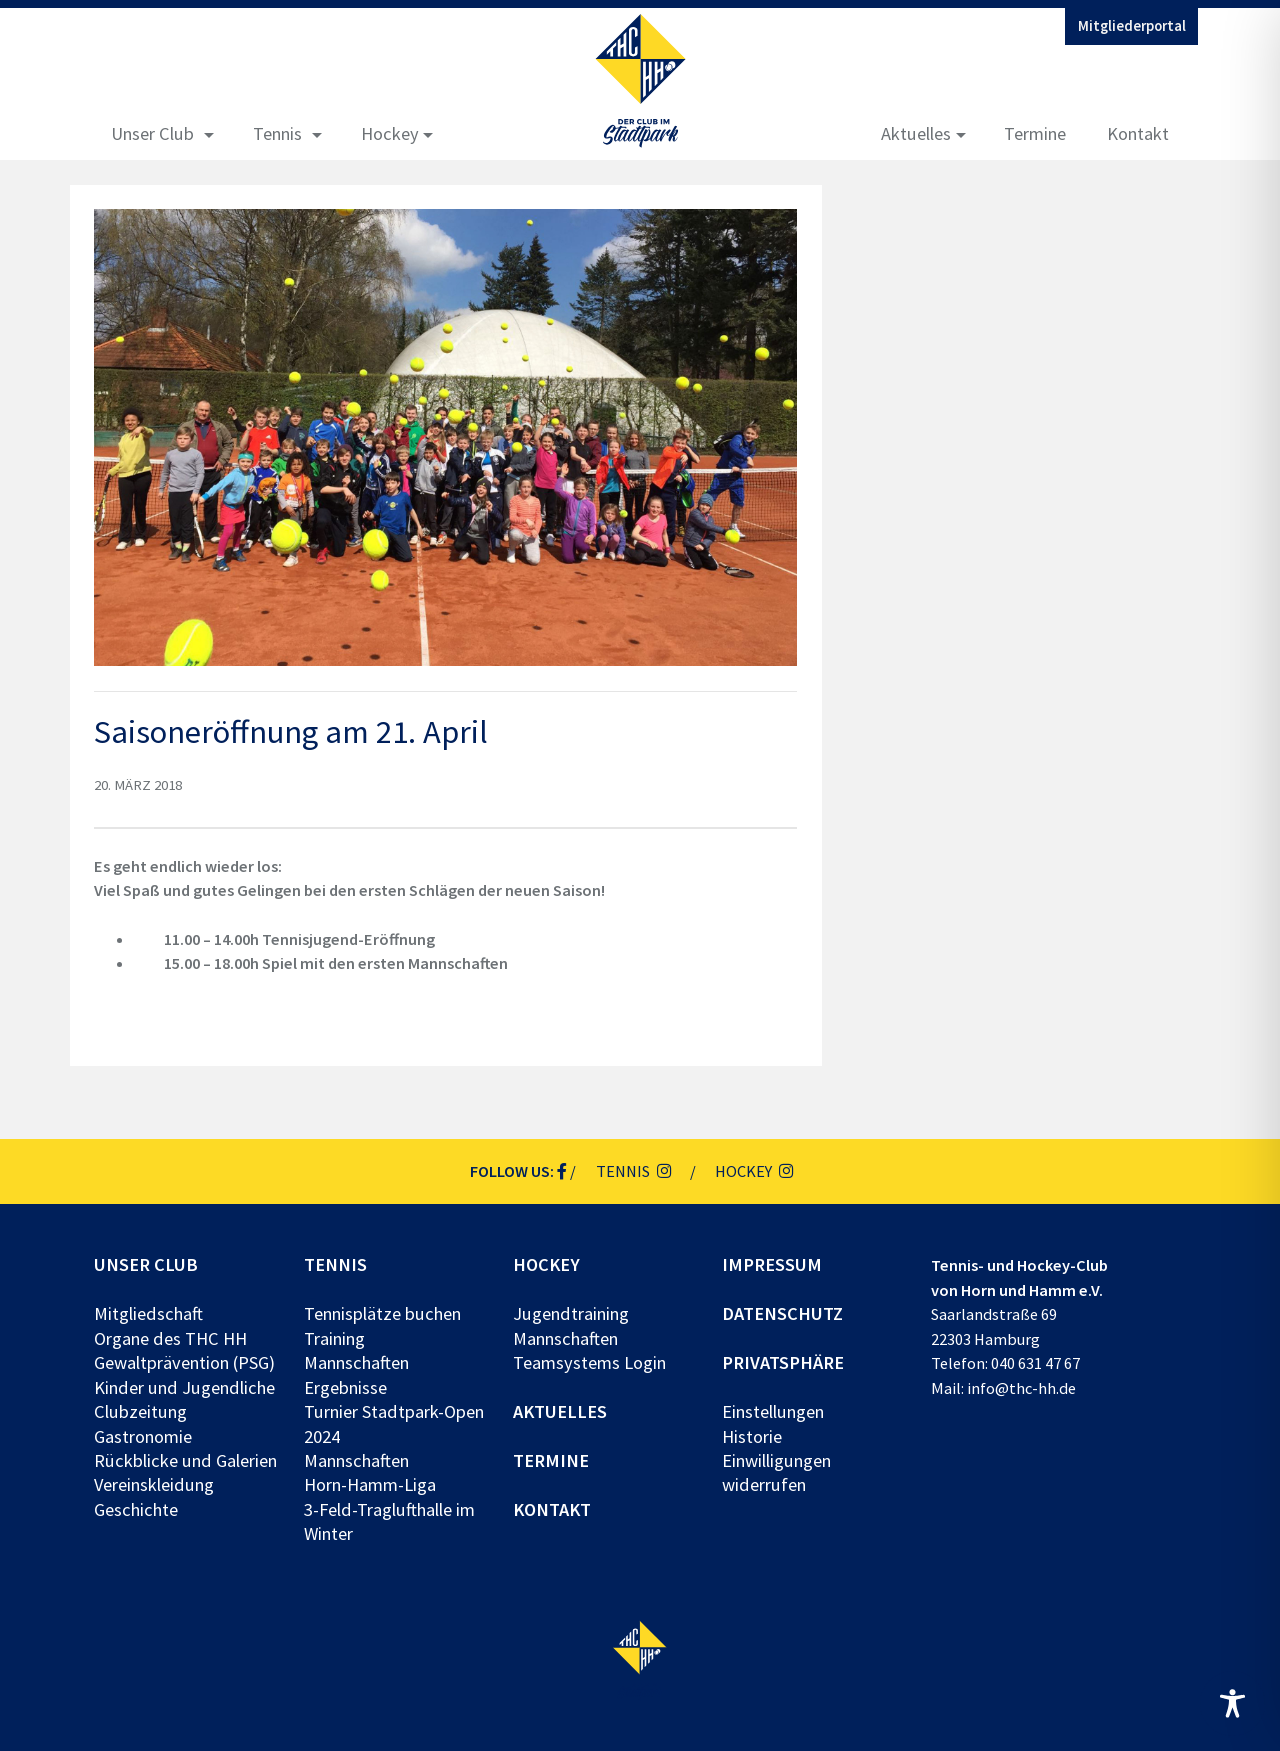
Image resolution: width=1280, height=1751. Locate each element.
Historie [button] (752, 1436)
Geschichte (136, 1509)
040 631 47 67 (1035, 1363)
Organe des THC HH (170, 1338)
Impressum (772, 1264)
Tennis (277, 133)
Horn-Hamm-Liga (370, 1484)
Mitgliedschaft (148, 1313)
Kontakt (1138, 133)
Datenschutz (782, 1313)
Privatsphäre (783, 1362)
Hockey (390, 133)
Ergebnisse (345, 1387)
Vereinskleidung (154, 1484)
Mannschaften (356, 1362)
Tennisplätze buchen (382, 1313)
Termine (1035, 133)
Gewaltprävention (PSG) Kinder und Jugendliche (184, 1374)
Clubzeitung (140, 1411)
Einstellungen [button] (773, 1411)
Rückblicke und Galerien (185, 1460)
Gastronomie (143, 1436)
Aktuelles (916, 133)
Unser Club (152, 133)
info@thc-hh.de (1021, 1388)
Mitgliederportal (1132, 26)
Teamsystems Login (589, 1362)
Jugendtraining (571, 1313)
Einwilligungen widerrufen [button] (776, 1472)
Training (334, 1338)
